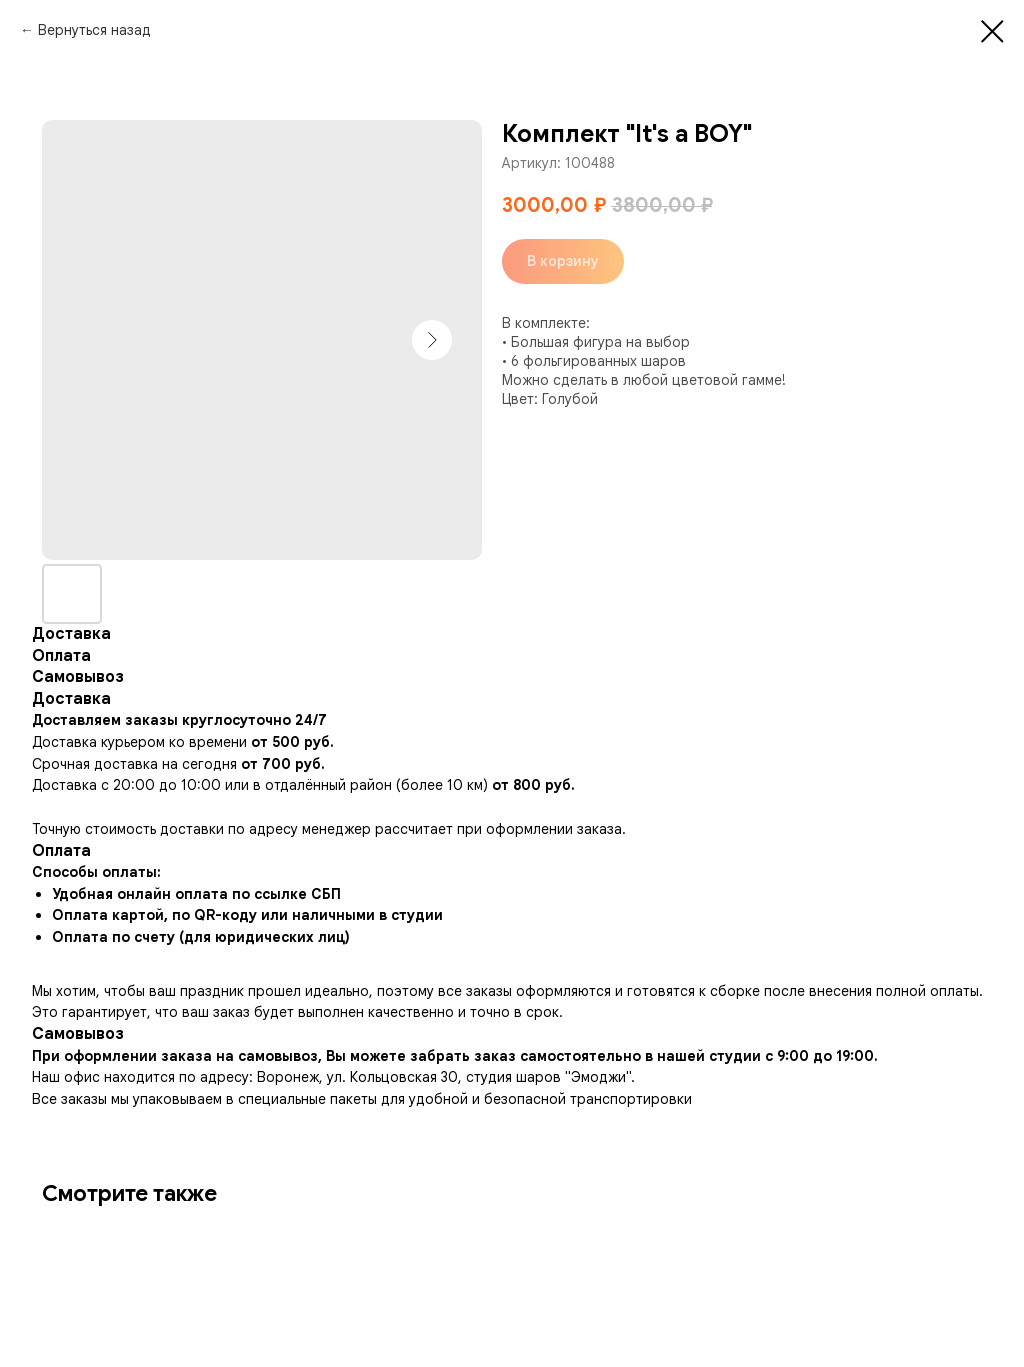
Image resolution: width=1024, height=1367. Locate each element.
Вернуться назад (94, 30)
